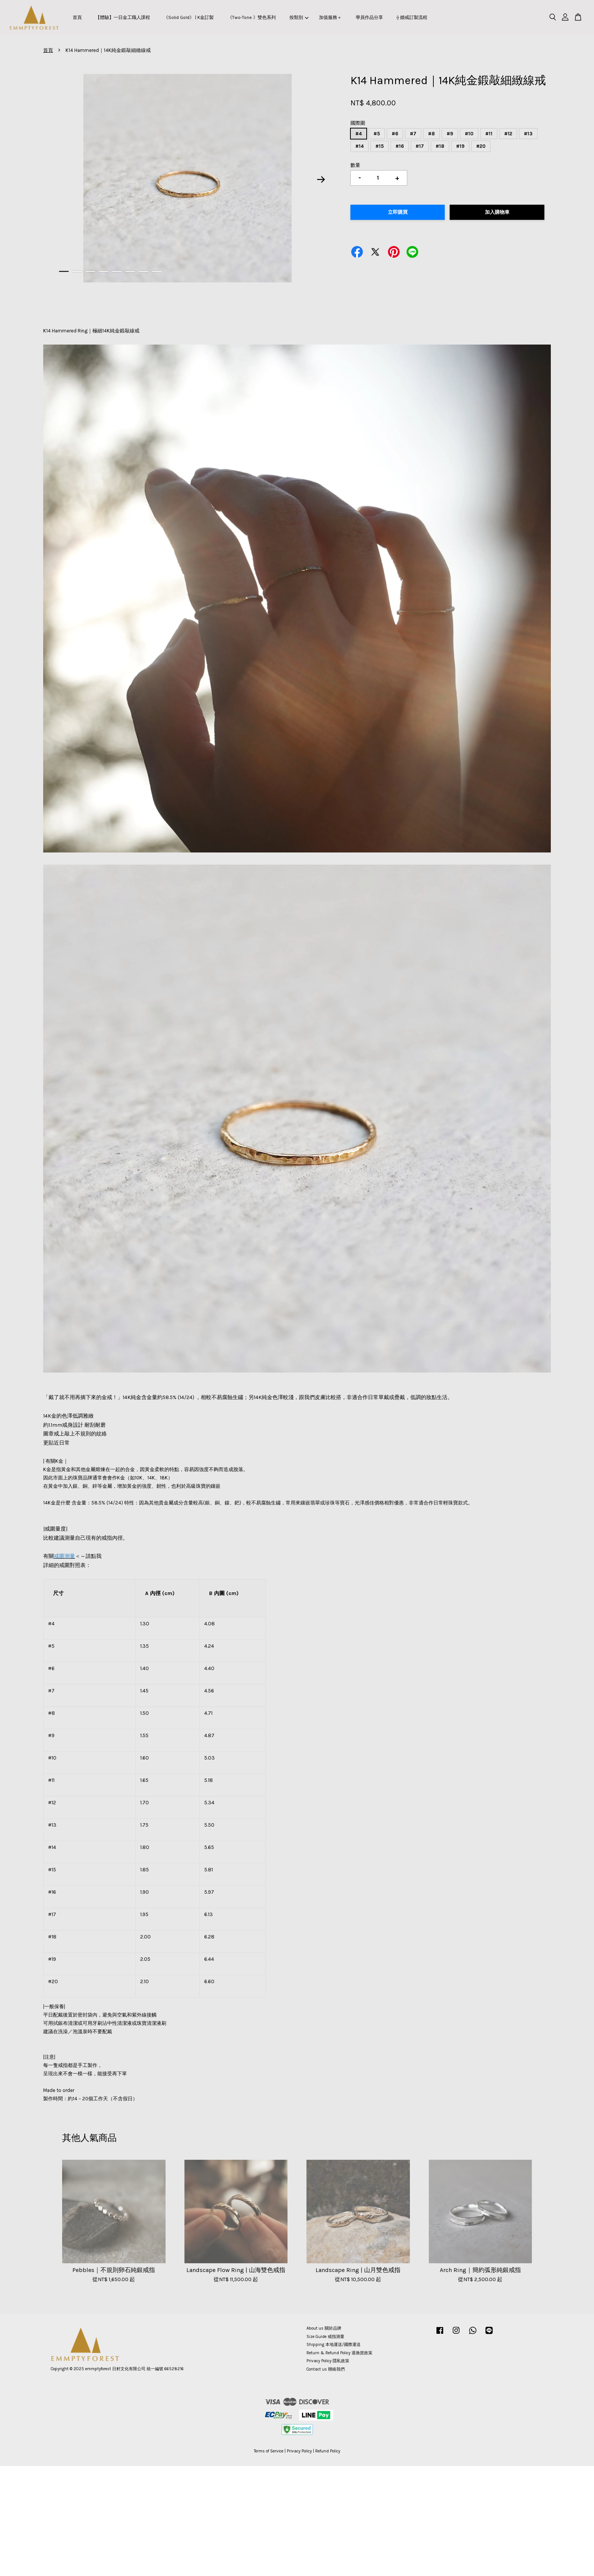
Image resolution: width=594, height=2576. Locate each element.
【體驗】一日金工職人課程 (122, 17)
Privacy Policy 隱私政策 (327, 2360)
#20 (481, 146)
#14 (359, 146)
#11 (488, 133)
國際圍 (357, 123)
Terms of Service (268, 2451)
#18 (440, 146)
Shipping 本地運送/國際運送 (333, 2344)
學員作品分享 (369, 17)
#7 (413, 133)
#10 (469, 133)
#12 (508, 133)
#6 (395, 133)
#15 (379, 146)
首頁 (77, 17)
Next (321, 179)
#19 (460, 146)
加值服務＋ (330, 17)
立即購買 (398, 212)
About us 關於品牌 (323, 2328)
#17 (420, 146)
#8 (431, 133)
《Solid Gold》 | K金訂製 (189, 17)
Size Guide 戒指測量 (325, 2336)
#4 (358, 133)
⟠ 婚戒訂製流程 (412, 17)
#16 (399, 146)
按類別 (298, 17)
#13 (528, 133)
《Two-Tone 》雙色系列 (252, 17)
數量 (355, 165)
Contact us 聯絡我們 (325, 2369)
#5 (377, 133)
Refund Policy (327, 2451)
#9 (450, 133)
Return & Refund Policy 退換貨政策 (339, 2352)
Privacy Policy (299, 2451)
